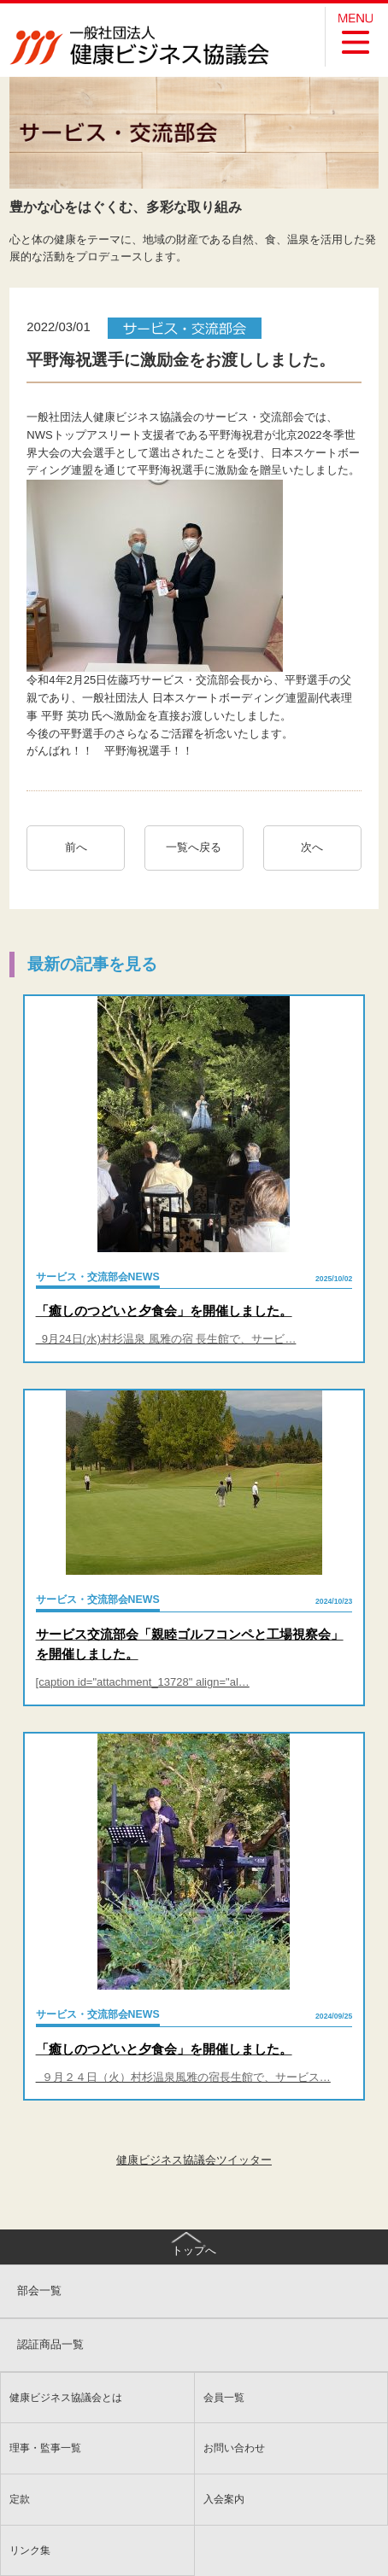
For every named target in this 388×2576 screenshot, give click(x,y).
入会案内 (223, 2498)
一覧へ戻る (193, 847)
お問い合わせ (234, 2447)
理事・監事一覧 (45, 2447)
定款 (19, 2498)
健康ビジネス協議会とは (65, 2397)
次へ (317, 847)
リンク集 (29, 2550)
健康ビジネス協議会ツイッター (194, 2159)
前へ (76, 847)
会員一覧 (223, 2397)
